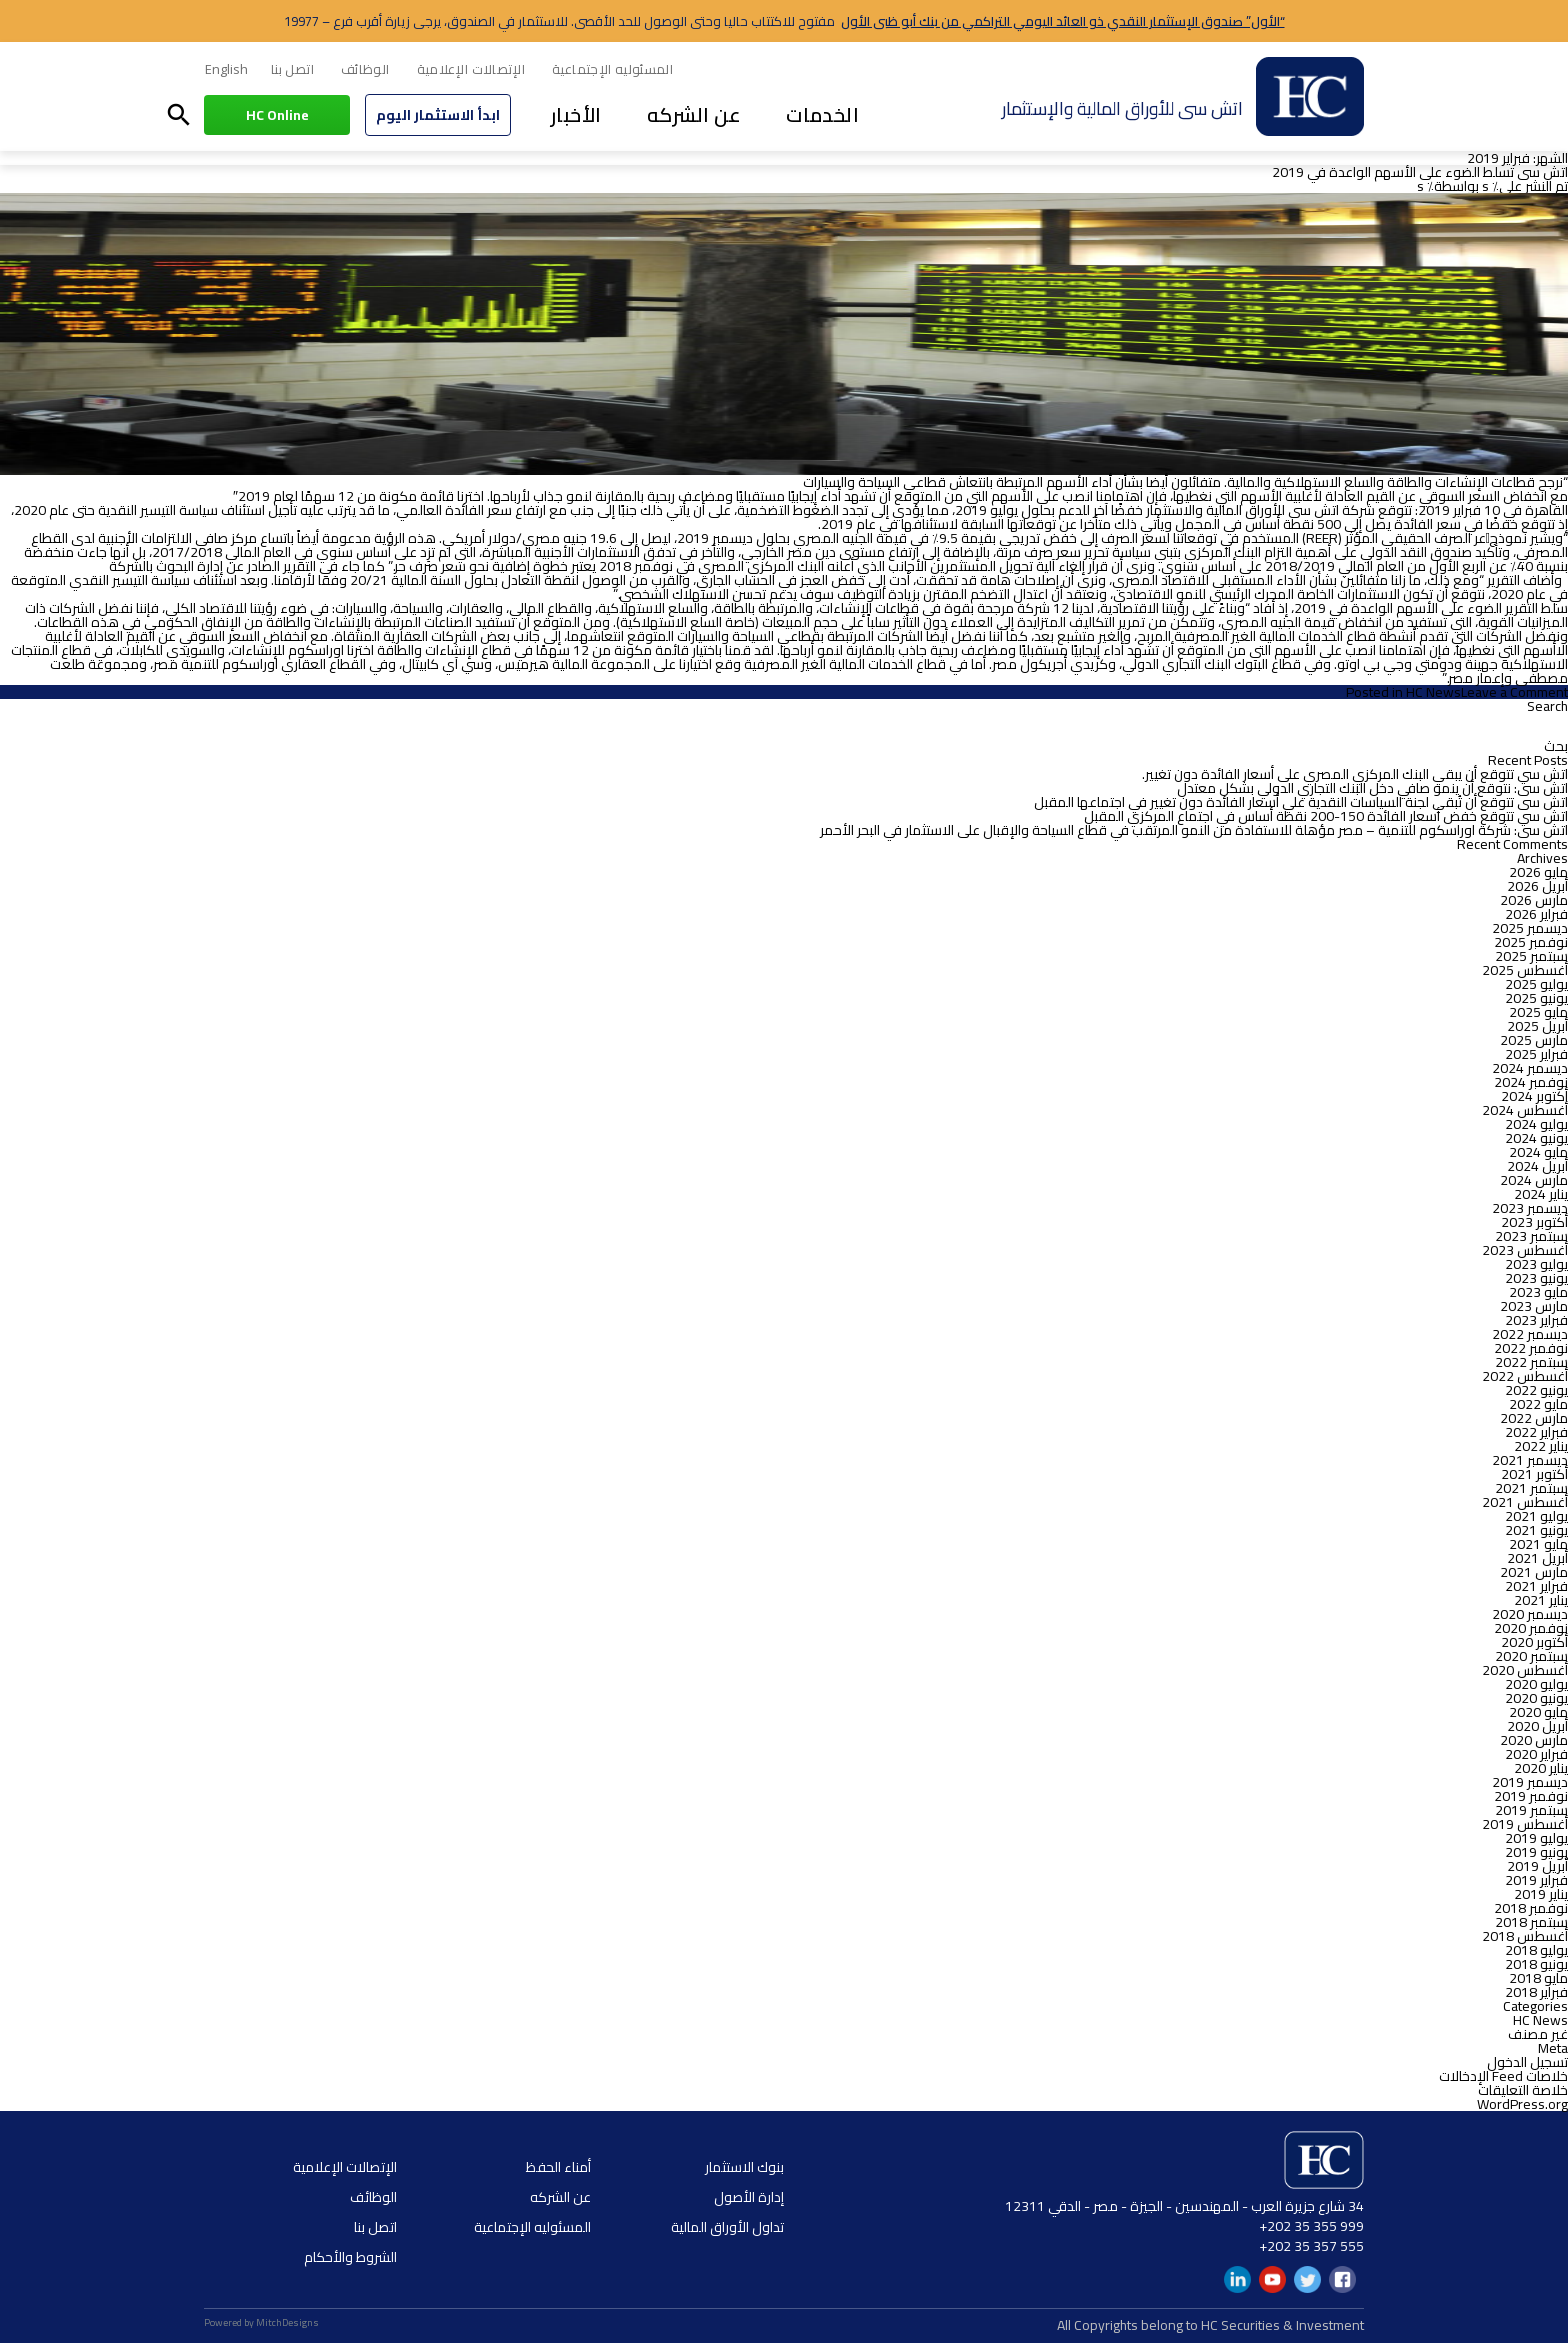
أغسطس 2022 (1525, 1376)
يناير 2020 (1541, 1768)
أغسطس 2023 (1525, 1250)
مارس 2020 (1534, 1740)
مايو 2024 (1538, 1152)
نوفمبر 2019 (1531, 1796)
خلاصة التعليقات (1523, 2090)
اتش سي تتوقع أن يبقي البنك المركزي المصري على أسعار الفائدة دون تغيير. (1355, 774)
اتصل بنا (292, 69)
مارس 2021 (1534, 1572)
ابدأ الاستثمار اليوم (438, 115)
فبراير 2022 (1536, 1432)
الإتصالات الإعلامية (471, 69)
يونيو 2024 (1536, 1138)
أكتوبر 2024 (1534, 1096)
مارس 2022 (1534, 1418)
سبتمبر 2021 (1531, 1488)
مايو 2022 (1538, 1404)
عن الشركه (694, 114)
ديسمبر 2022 (1530, 1334)
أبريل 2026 (1537, 886)
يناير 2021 (1541, 1600)
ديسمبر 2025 (1530, 928)
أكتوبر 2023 (1534, 1222)
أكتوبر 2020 (1534, 1642)
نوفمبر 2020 (1531, 1628)
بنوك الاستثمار (744, 2167)
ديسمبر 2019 (1530, 1782)
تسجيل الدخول (1527, 2062)
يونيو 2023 (1536, 1278)
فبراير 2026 (1536, 914)
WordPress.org (1522, 2104)
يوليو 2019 (1536, 1838)
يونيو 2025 (1536, 998)
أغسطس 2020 (1525, 1670)
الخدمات (822, 114)
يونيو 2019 (1536, 1852)
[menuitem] (226, 70)
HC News (1433, 692)
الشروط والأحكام (350, 2257)
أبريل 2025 (1537, 1026)
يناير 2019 (1541, 1894)
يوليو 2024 (1536, 1124)
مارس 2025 (1534, 1040)
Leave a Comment (1514, 692)
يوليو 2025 (1536, 984)
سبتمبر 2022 (1531, 1362)
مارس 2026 (1534, 900)
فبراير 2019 (1536, 1880)
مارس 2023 (1534, 1306)
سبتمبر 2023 (1531, 1236)
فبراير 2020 (1536, 1754)
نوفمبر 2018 (1531, 1908)
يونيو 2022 (1536, 1390)
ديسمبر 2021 (1530, 1460)
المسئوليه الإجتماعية (612, 69)
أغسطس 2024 (1525, 1110)
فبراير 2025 (1536, 1054)
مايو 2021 (1538, 1544)
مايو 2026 (1538, 872)
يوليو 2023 (1536, 1264)
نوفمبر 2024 (1531, 1082)
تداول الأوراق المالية (727, 2227)
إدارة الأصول (749, 2197)
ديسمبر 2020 (1530, 1614)
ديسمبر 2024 (1530, 1068)
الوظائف (365, 69)
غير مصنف (1538, 2034)
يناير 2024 (1541, 1194)
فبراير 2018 (1536, 1992)
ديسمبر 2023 (1530, 1208)
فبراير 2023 (1536, 1320)
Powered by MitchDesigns (261, 2322)
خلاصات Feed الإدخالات (1503, 2076)
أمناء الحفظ (558, 2167)
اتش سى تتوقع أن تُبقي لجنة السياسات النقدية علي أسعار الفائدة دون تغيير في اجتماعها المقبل (1301, 802)
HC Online (277, 115)
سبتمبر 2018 (1531, 1922)
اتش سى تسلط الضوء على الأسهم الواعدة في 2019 (1420, 172)
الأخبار (576, 114)
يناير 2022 (1541, 1446)
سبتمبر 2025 (1531, 956)
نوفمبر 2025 (1531, 942)
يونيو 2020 (1536, 1698)
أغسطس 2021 (1525, 1502)
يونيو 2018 (1536, 1964)
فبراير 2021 (1536, 1586)
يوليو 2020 (1536, 1684)
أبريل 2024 (1537, 1166)
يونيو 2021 (1536, 1530)
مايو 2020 (1538, 1712)
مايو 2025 (1538, 1012)
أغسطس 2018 (1525, 1936)
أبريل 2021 (1537, 1558)
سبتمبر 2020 (1531, 1656)
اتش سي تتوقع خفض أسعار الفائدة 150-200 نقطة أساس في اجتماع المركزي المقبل (1326, 816)
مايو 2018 (1538, 1978)
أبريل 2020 (1537, 1726)
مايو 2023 (1538, 1292)
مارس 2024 (1534, 1180)
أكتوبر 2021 (1534, 1474)
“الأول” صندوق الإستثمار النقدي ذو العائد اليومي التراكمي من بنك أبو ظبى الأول (1063, 21)
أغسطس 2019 (1525, 1824)
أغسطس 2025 (1525, 970)
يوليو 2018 (1536, 1950)
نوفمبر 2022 (1531, 1348)
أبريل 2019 (1537, 1866)
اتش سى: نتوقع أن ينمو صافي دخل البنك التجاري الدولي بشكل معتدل (1372, 788)
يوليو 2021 (1536, 1516)
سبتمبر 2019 (1531, 1810)
